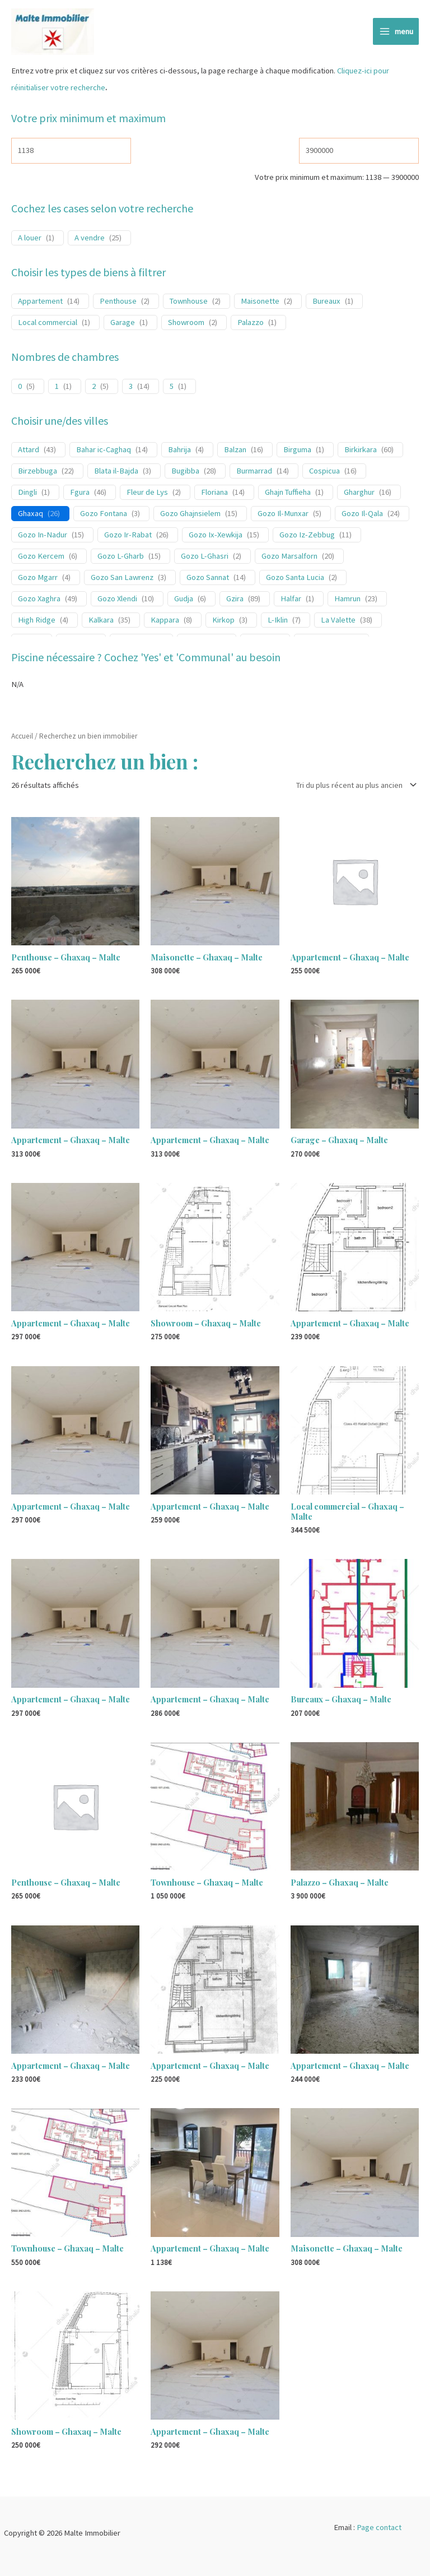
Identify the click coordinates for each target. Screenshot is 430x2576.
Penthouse (118, 303)
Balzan (235, 452)
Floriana (214, 494)
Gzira (235, 600)
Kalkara (101, 621)
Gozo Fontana (103, 515)
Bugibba (185, 472)
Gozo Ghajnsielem (190, 515)
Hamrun (347, 600)
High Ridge (36, 621)
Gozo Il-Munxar (283, 515)
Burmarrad (254, 472)
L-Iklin (278, 621)
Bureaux (326, 303)
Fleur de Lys (147, 494)
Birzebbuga (37, 472)
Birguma (297, 452)
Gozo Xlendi (117, 600)
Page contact (379, 2527)
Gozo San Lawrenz (122, 579)
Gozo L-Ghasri (204, 558)
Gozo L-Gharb (120, 558)
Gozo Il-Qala (362, 515)
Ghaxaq (30, 515)
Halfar (291, 600)
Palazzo (250, 324)
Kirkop (223, 621)
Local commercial (47, 324)
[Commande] (354, 786)
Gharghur (359, 494)
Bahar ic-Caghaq (103, 452)
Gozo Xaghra (39, 600)
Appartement (40, 303)
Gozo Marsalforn (289, 558)
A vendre (89, 239)
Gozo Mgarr (38, 579)
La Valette (338, 621)
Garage (122, 324)
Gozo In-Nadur (42, 536)
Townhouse (189, 303)
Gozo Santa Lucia (295, 579)
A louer (29, 239)
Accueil (22, 737)
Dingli (27, 494)
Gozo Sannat (207, 579)
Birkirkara (360, 452)
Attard (28, 452)
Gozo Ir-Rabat (128, 536)
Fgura (80, 494)
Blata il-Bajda (116, 472)
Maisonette (260, 303)
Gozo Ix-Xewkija (215, 536)
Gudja (183, 600)
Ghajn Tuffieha (288, 494)
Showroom (186, 324)
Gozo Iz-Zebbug (307, 536)
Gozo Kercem (41, 558)
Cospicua (324, 472)
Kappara (165, 621)
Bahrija (179, 452)
